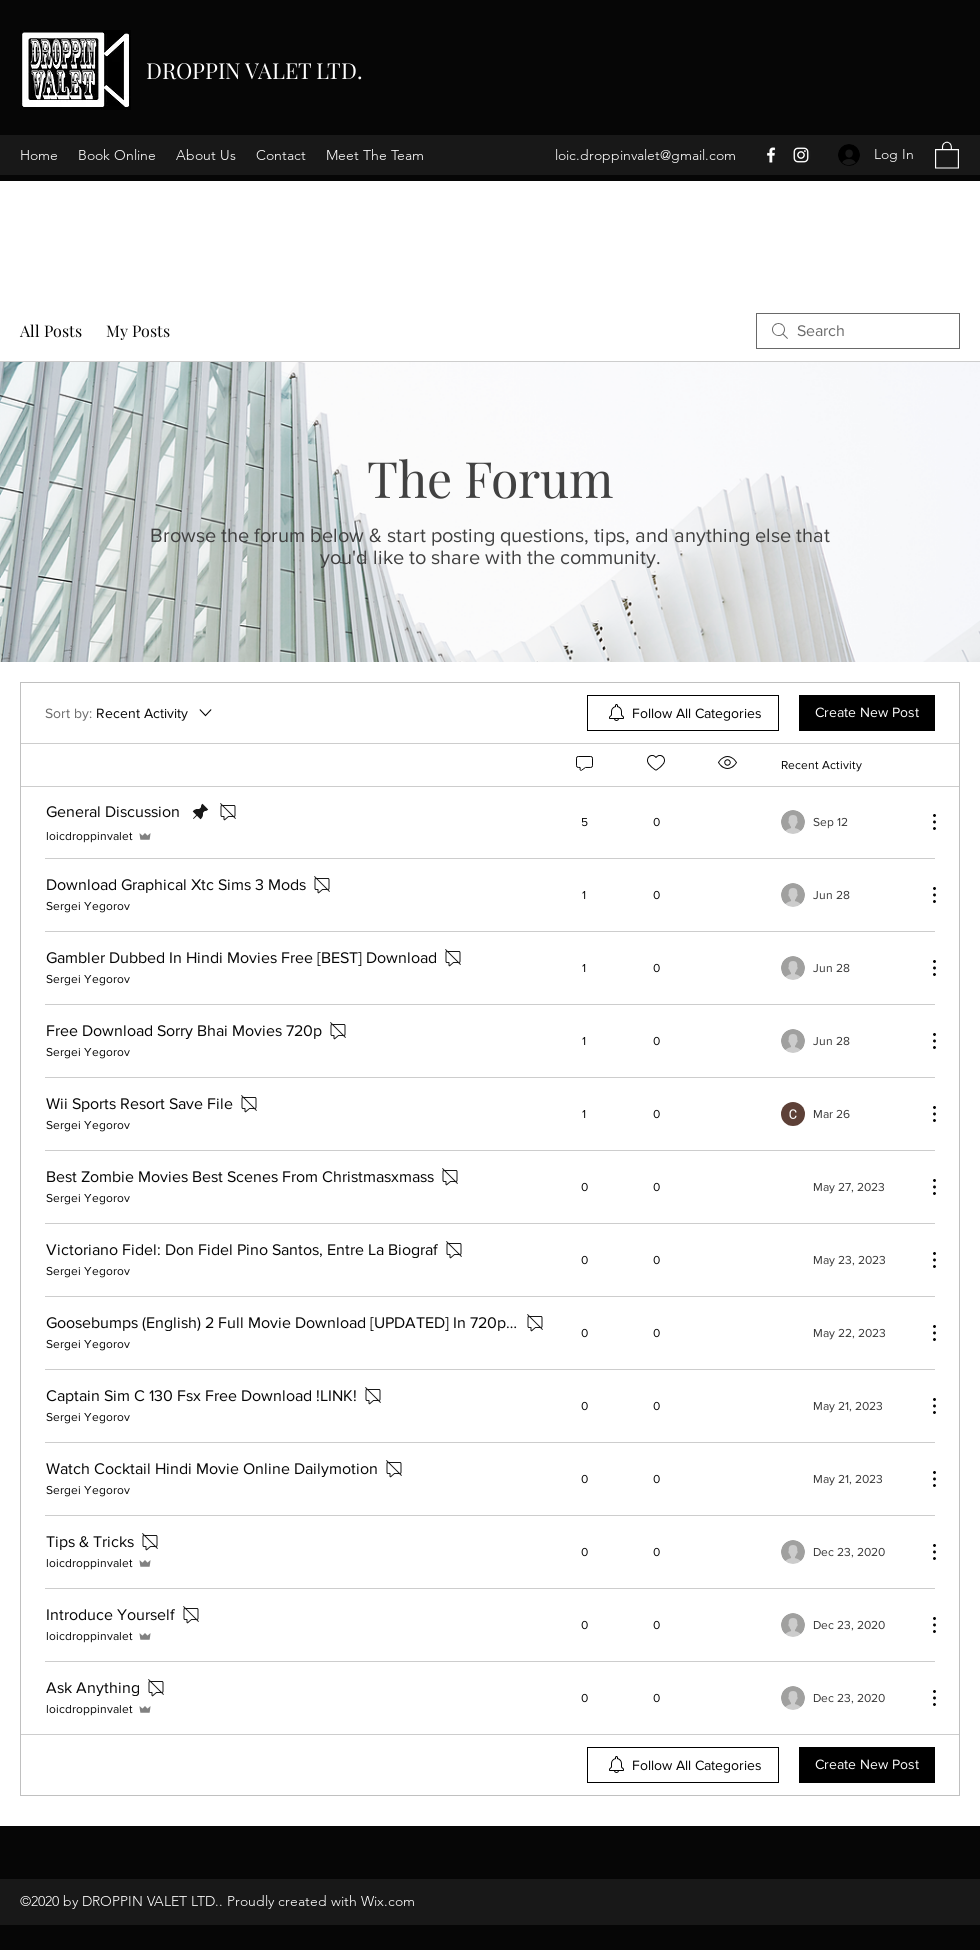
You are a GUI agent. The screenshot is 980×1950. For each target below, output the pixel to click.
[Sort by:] (130, 713)
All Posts (51, 330)
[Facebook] (771, 155)
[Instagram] (801, 155)
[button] (947, 154)
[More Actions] (924, 822)
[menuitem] (683, 713)
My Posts (138, 330)
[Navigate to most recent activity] (845, 822)
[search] (858, 331)
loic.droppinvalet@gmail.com (645, 155)
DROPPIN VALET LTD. (254, 70)
